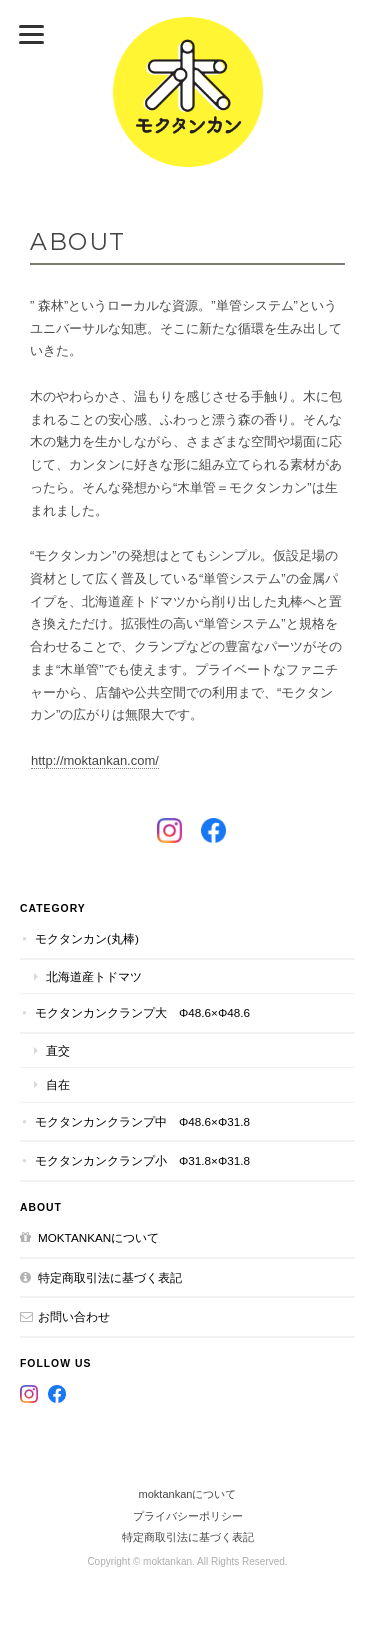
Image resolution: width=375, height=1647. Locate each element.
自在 (58, 1084)
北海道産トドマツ (94, 976)
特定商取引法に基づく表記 (110, 1277)
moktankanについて (98, 1237)
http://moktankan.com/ (95, 760)
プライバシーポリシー (188, 1516)
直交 (58, 1050)
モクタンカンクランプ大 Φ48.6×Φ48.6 (142, 1012)
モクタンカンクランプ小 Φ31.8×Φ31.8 (142, 1160)
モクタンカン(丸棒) (87, 938)
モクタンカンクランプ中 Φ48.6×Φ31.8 (142, 1121)
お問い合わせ (74, 1316)
